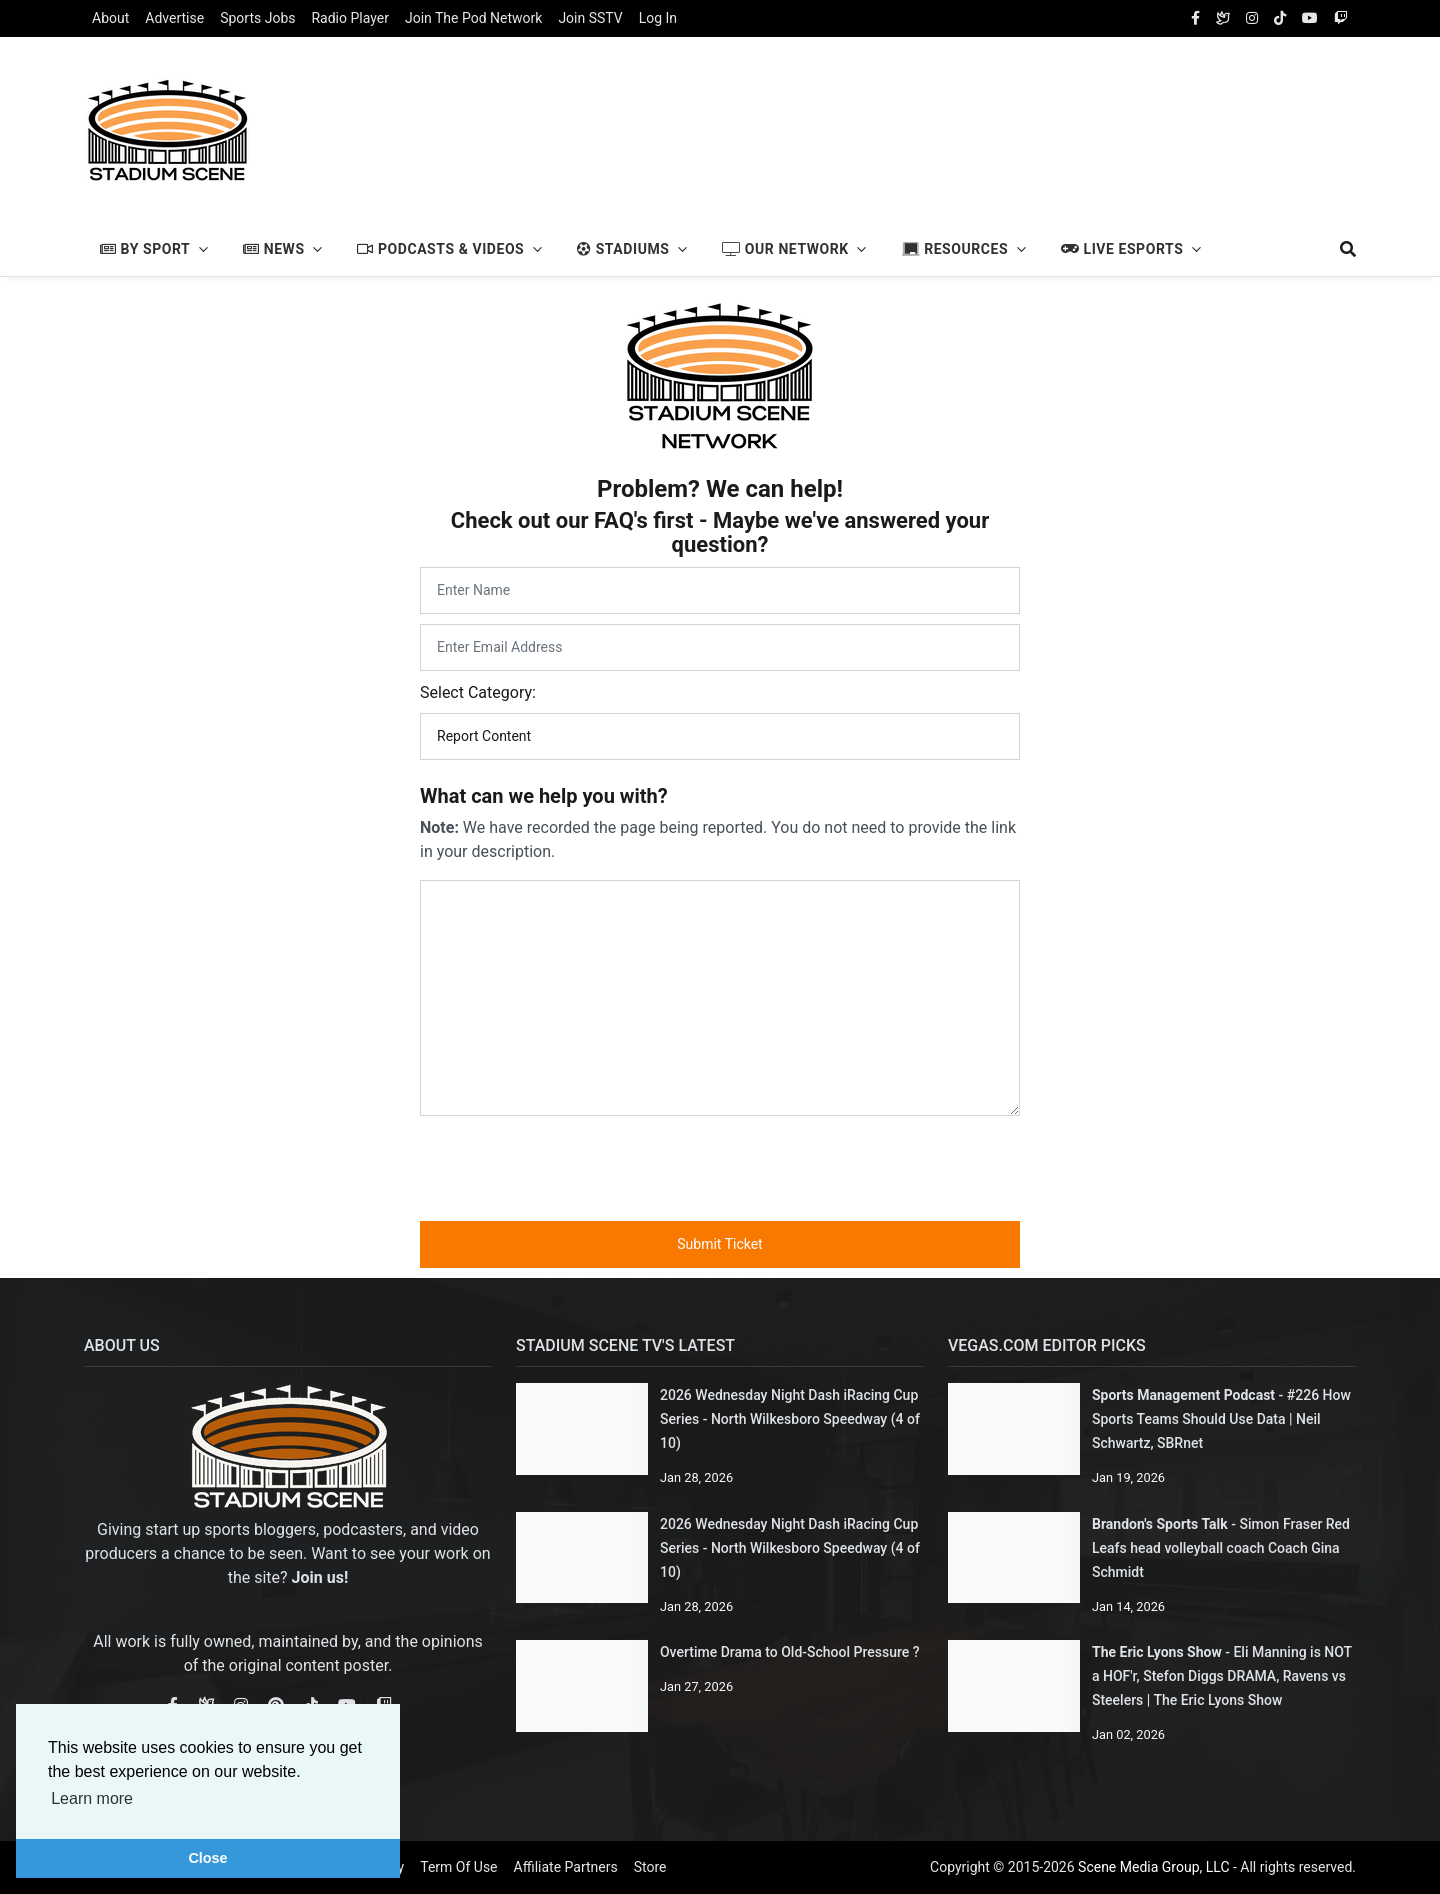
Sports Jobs (257, 18)
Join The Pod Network (473, 18)
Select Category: (478, 692)
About (110, 18)
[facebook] (1195, 18)
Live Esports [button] (1122, 249)
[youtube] (1310, 18)
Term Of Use (458, 1867)
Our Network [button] (785, 249)
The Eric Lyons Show (1157, 1652)
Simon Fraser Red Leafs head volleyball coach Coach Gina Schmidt (1221, 1548)
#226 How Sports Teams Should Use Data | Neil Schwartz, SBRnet (1221, 1419)
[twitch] (1341, 18)
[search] (1339, 249)
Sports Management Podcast (1183, 1395)
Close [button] (207, 1858)
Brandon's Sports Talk (1160, 1524)
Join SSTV (590, 18)
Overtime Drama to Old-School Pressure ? (790, 1652)
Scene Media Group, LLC (1153, 1867)
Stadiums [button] (623, 249)
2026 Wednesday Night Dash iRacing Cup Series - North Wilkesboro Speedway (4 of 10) (790, 1419)
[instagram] (1252, 18)
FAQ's (621, 520)
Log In (658, 18)
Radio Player (349, 18)
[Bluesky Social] (1223, 18)
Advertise (174, 18)
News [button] (273, 249)
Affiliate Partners (566, 1867)
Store (650, 1867)
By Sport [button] (145, 249)
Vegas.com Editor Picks (1047, 1345)
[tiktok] (1280, 18)
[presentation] (720, 1165)
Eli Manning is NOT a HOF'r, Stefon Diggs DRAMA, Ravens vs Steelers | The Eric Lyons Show (1222, 1676)
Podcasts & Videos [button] (440, 249)
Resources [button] (955, 249)
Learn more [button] (92, 1798)
